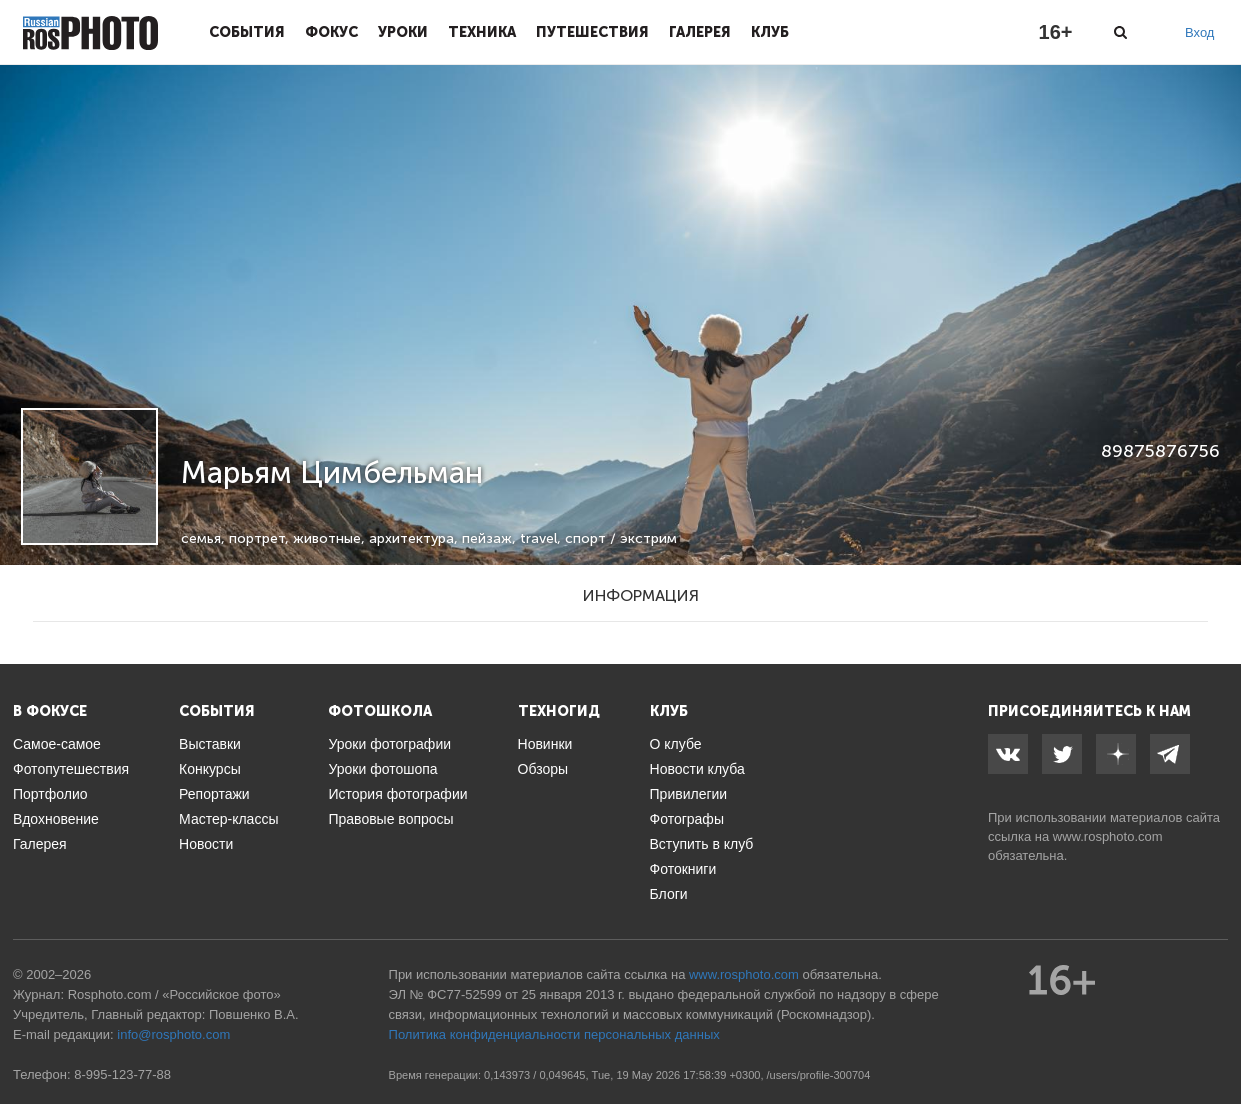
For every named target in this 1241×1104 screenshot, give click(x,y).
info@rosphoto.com (173, 1034)
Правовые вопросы (390, 819)
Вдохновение (56, 819)
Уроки (403, 32)
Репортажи (214, 794)
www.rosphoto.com (1108, 836)
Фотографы (687, 819)
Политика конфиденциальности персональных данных (554, 1034)
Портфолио (50, 794)
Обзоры (543, 769)
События (247, 32)
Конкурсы (210, 769)
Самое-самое (57, 744)
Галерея (700, 32)
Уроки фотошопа (382, 769)
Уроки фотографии (389, 744)
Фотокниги (683, 869)
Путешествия (592, 32)
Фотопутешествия (71, 769)
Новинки (545, 744)
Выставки (210, 744)
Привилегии (689, 794)
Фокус (331, 32)
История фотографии (397, 794)
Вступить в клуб (702, 844)
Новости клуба (697, 769)
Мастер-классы (228, 819)
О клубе (676, 744)
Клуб (770, 32)
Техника (482, 32)
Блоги (669, 894)
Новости (206, 844)
